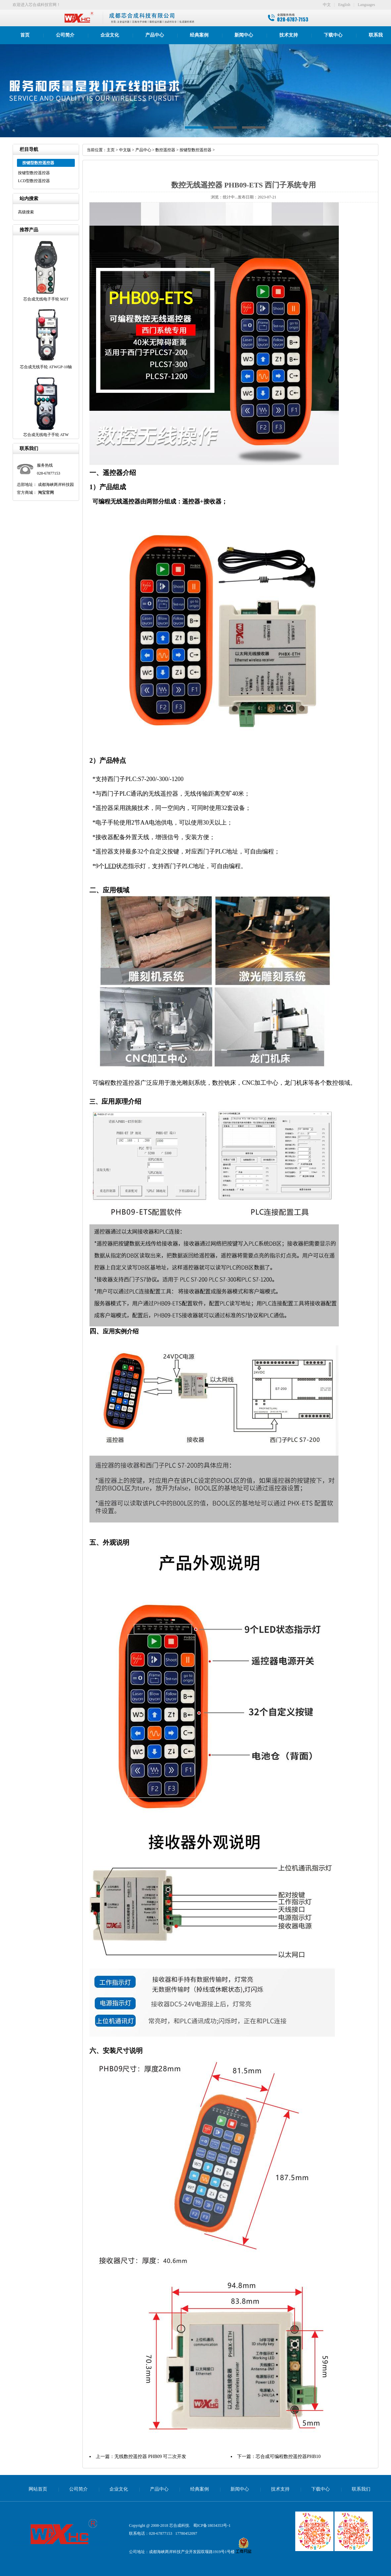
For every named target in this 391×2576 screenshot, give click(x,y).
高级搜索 (26, 212)
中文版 (125, 150)
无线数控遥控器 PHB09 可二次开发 (150, 2456)
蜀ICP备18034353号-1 (212, 2525)
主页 (111, 150)
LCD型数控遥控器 (34, 180)
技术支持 (288, 35)
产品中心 (154, 35)
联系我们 (361, 2489)
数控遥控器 (165, 150)
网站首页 (38, 2489)
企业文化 (109, 35)
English (344, 4)
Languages (366, 4)
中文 (327, 4)
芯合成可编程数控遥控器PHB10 (288, 2456)
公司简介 (65, 35)
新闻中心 (243, 35)
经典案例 (199, 35)
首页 (25, 35)
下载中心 (333, 35)
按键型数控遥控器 (34, 172)
